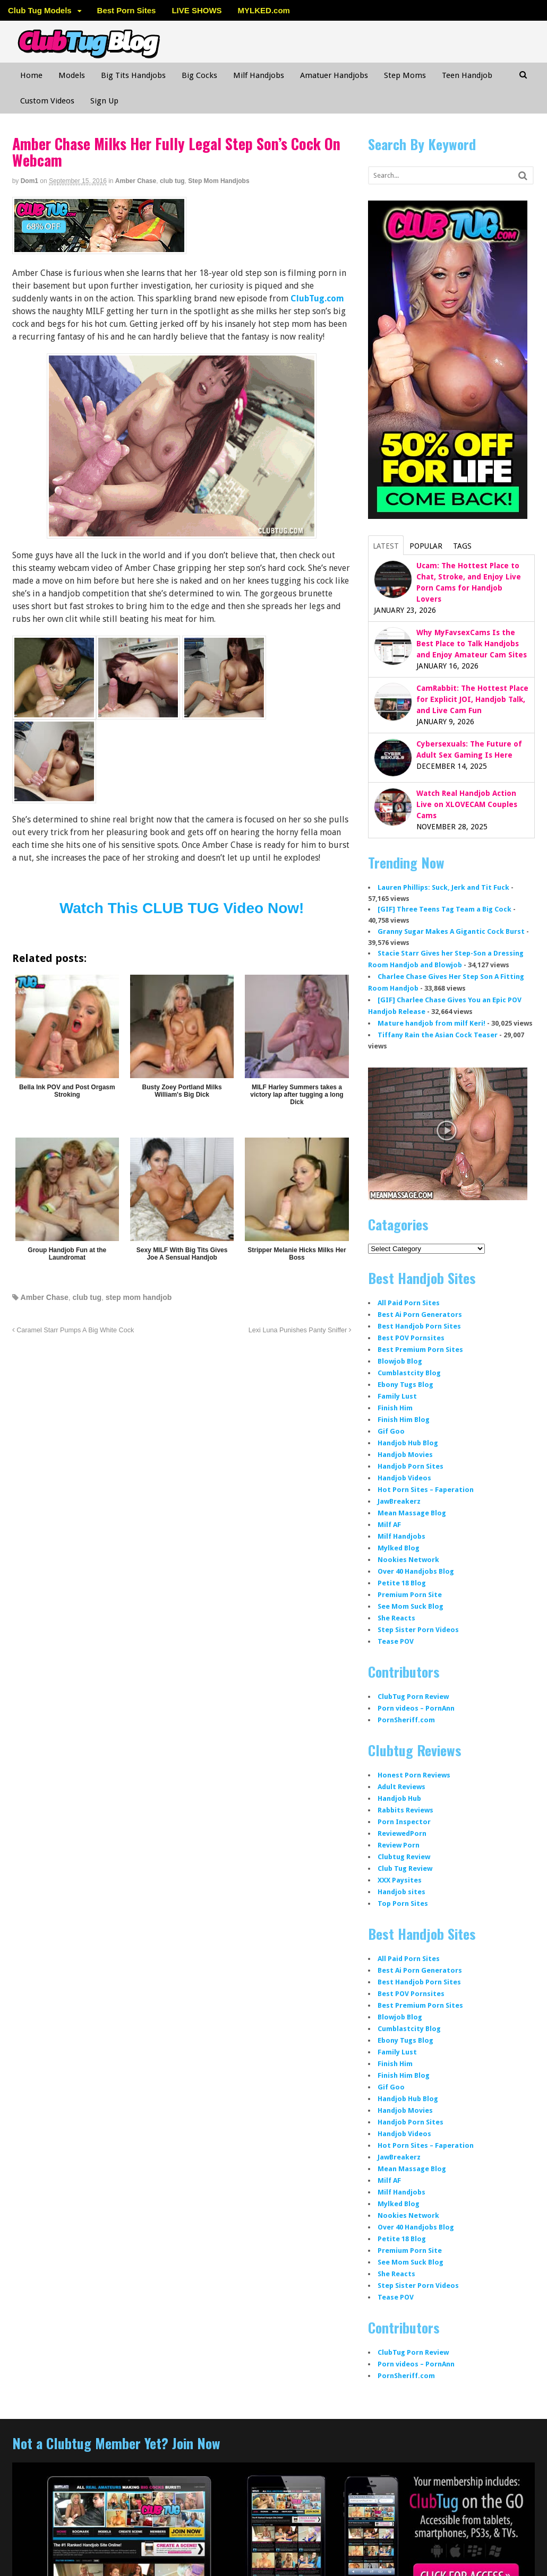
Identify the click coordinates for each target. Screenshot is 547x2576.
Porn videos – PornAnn (416, 1708)
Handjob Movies (405, 1455)
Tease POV (396, 1641)
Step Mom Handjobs (218, 181)
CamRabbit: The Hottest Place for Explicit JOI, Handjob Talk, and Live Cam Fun (472, 699)
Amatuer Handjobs (334, 75)
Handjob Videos (404, 1478)
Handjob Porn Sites (410, 1466)
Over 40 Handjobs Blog (416, 1571)
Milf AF (389, 1525)
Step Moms (405, 75)
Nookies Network (408, 1560)
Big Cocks (199, 75)
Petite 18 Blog (402, 1583)
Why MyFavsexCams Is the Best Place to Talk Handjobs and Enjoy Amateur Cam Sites (471, 643)
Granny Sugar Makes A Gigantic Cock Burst (451, 931)
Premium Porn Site (410, 1595)
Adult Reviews (401, 1787)
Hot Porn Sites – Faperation (426, 1490)
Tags (462, 546)
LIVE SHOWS (196, 10)
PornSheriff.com (406, 1720)
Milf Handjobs (258, 75)
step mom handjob (139, 1297)
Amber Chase (135, 181)
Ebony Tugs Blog (405, 1385)
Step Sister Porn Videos (418, 1630)
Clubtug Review (404, 1857)
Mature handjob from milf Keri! (431, 1023)
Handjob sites (401, 1892)
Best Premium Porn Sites (420, 1350)
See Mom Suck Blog (410, 1606)
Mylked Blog (399, 1548)
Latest (386, 546)
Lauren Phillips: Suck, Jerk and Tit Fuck (443, 887)
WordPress (457, 2552)
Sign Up (104, 101)
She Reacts (396, 1618)
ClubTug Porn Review (413, 1697)
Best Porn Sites (126, 10)
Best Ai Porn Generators (420, 1315)
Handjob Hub (399, 1798)
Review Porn (399, 1845)
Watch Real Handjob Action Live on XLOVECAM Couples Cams (466, 804)
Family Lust (397, 1396)
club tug (172, 181)
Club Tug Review (405, 1868)
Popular (425, 546)
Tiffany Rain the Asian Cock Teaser (438, 1035)
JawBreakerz (399, 1501)
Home (31, 75)
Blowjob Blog (400, 1361)
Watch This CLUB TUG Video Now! (181, 908)
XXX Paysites (400, 1880)
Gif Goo (391, 1431)
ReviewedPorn (402, 1833)
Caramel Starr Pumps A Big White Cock (73, 1330)
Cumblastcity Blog (409, 1373)
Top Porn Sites (403, 1903)
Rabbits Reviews (405, 1810)
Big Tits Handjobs (133, 75)
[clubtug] (99, 247)
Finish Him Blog (404, 1420)
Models (71, 75)
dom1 (29, 181)
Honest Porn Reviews (414, 1775)
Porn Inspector (404, 1822)
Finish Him (395, 1408)
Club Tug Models (40, 10)
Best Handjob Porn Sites (419, 1326)
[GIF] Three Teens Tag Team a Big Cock (444, 909)
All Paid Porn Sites (409, 1303)
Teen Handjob (467, 75)
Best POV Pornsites (411, 1338)
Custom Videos (47, 101)
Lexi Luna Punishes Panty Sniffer (300, 1330)
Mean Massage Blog (412, 1513)
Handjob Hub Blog (408, 1443)
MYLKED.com (264, 10)
